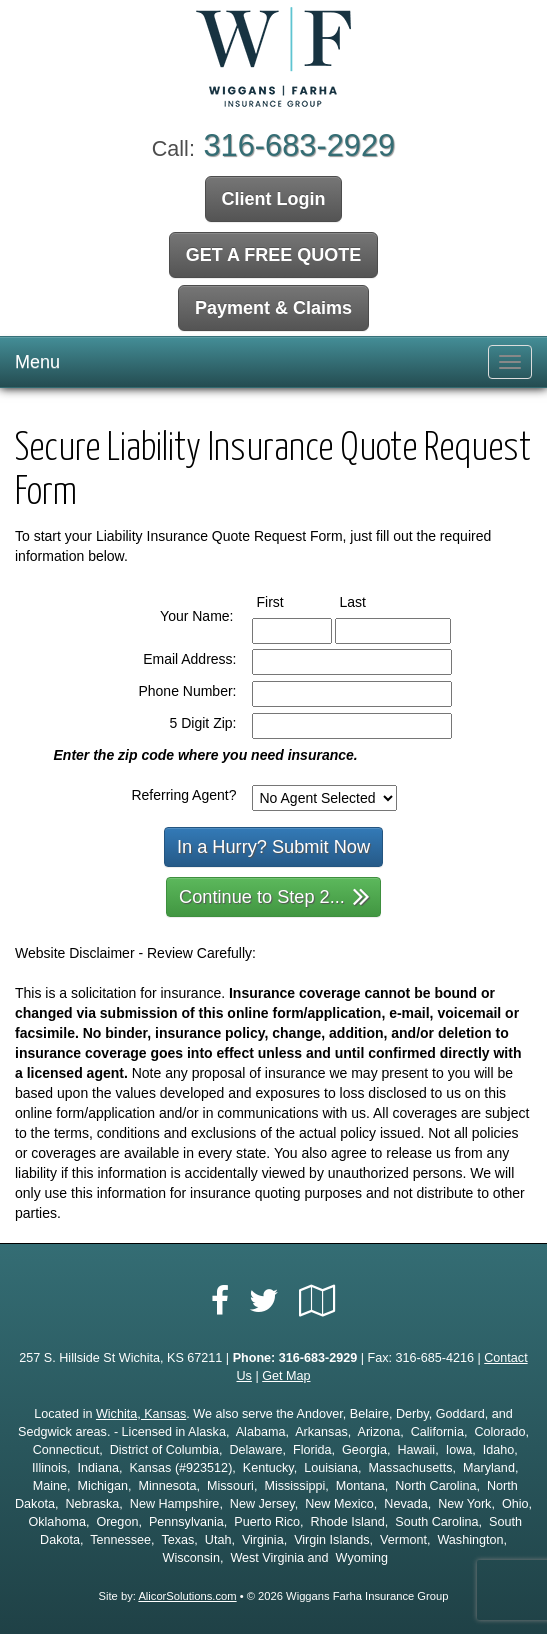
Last (371, 601)
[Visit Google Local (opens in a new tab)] (317, 1301)
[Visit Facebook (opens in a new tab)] (220, 1301)
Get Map (286, 1376)
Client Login (274, 199)
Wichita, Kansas (141, 1414)
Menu (37, 362)
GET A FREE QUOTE (274, 255)
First (289, 601)
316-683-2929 (299, 145)
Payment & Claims (273, 308)
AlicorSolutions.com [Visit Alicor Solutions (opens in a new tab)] (187, 1596)
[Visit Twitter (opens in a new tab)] (264, 1301)
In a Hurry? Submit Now (273, 847)
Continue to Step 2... (274, 895)
